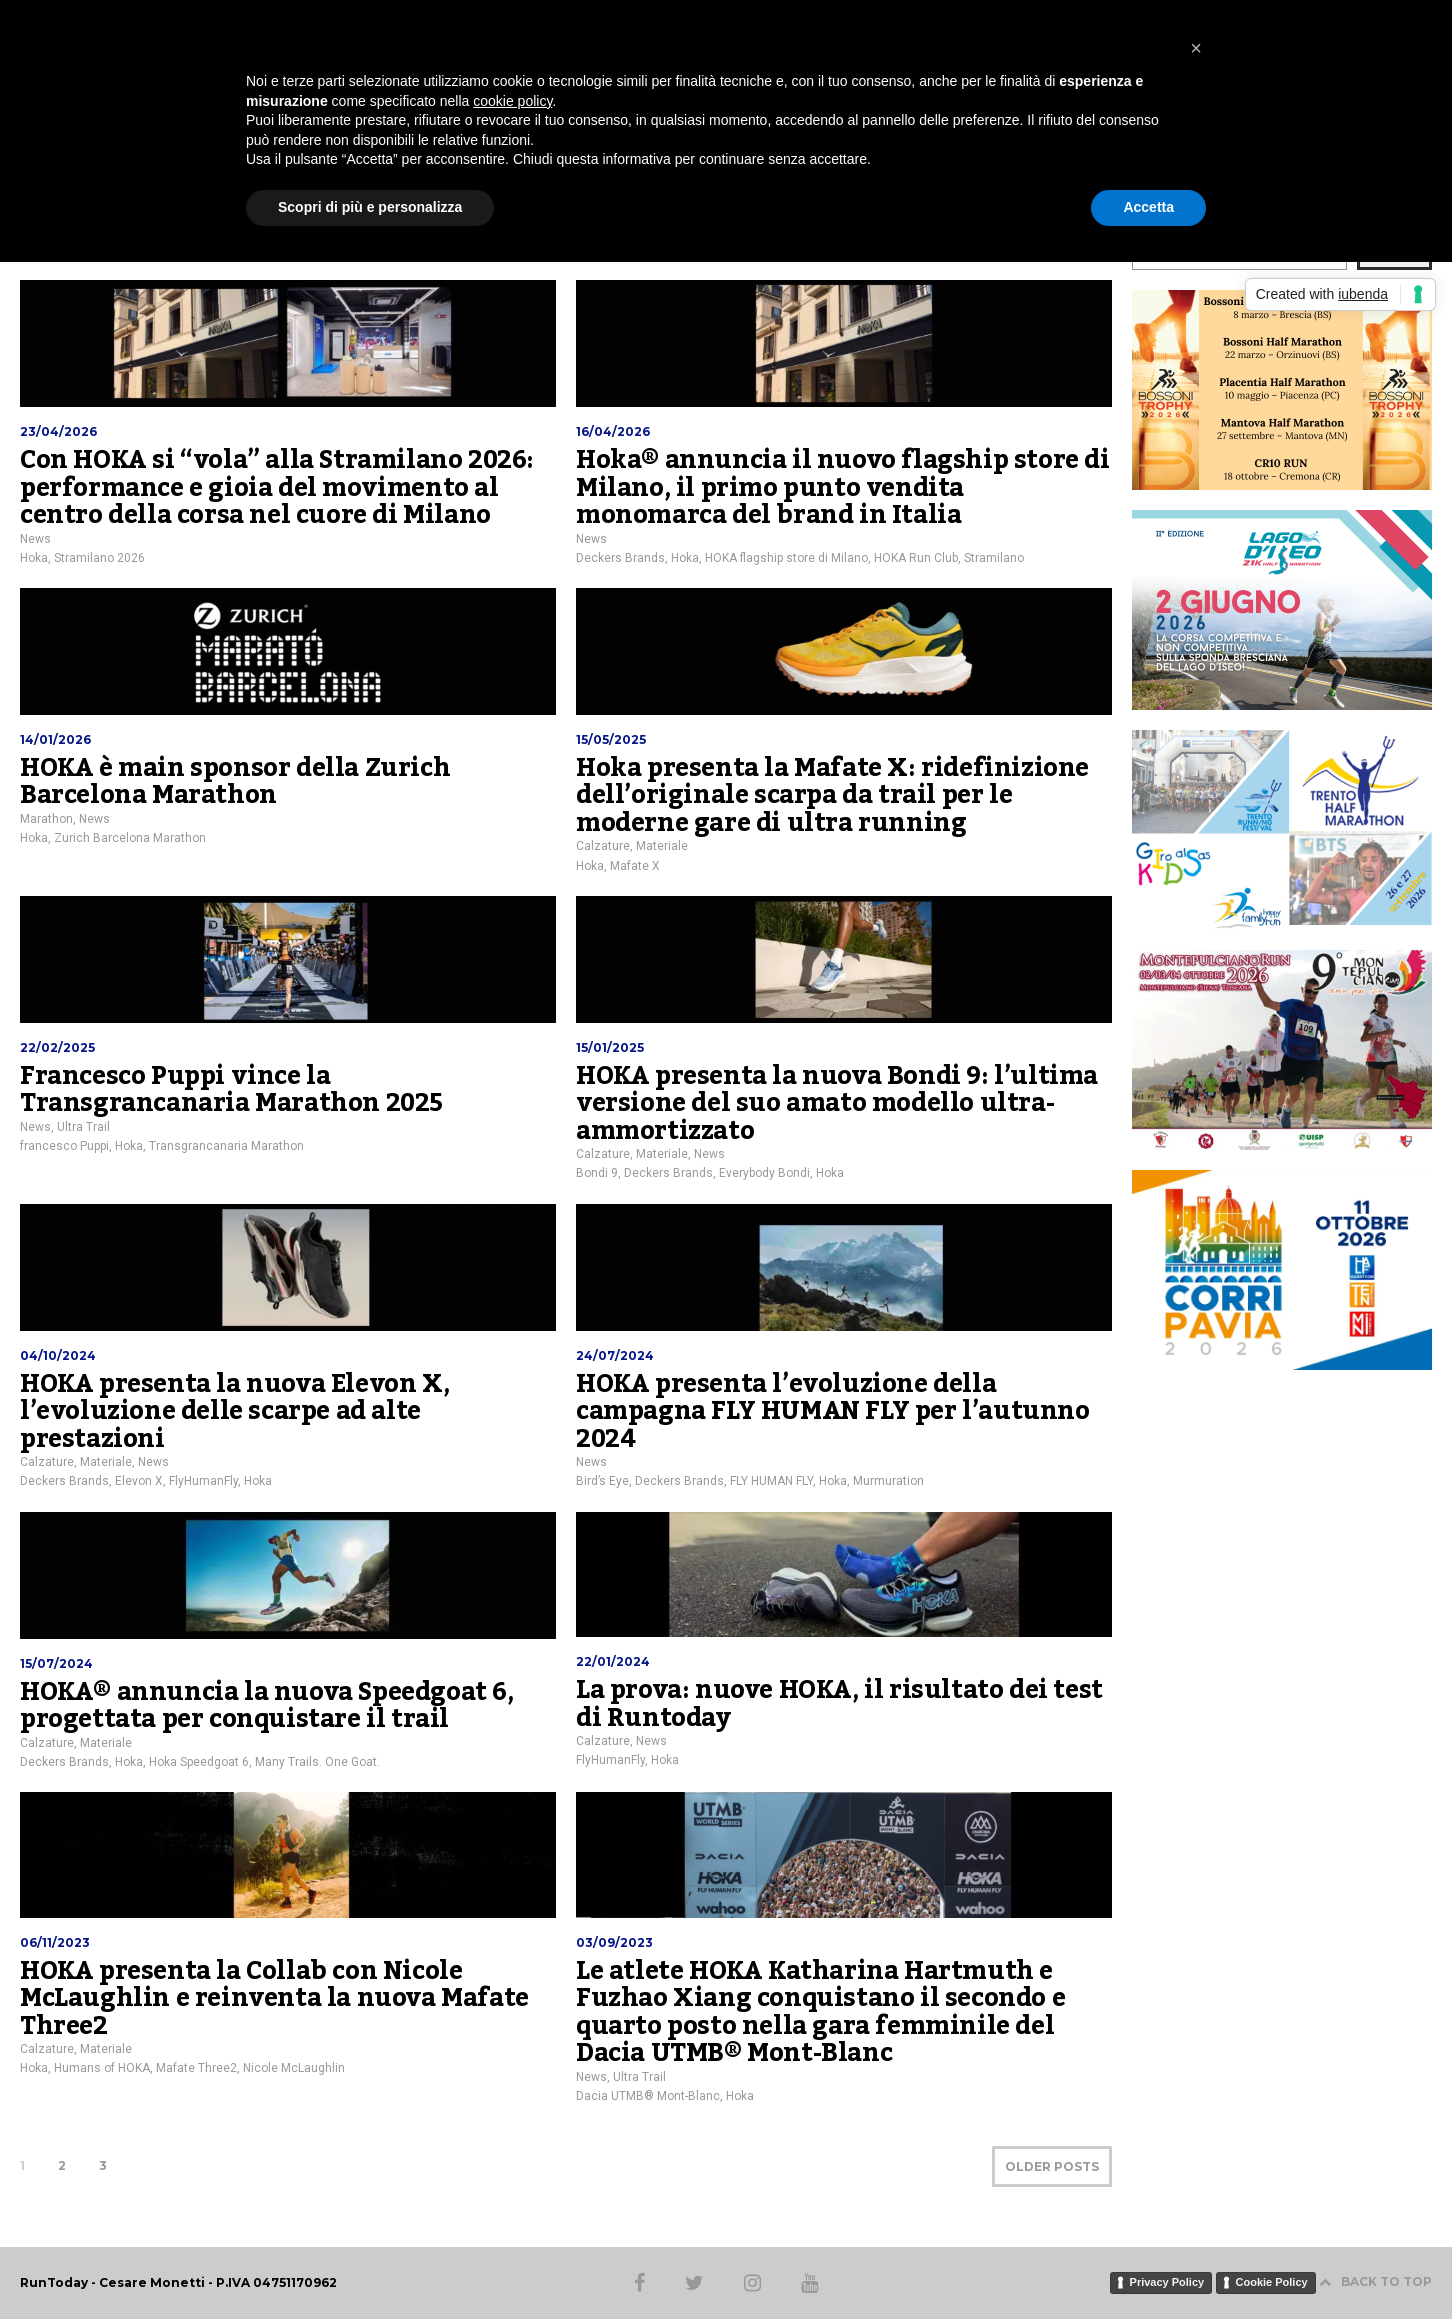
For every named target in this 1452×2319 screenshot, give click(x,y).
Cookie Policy (1272, 2282)
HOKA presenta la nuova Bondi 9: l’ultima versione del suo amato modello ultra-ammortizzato (837, 1103)
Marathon (46, 819)
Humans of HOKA (102, 2068)
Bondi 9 (597, 1173)
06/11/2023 (55, 1942)
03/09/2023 (614, 1942)
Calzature (603, 846)
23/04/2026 (58, 431)
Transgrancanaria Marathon (226, 1146)
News (35, 539)
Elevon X (139, 1481)
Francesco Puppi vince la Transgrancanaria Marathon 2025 (231, 1090)
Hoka (34, 558)
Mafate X (635, 866)
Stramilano (994, 558)
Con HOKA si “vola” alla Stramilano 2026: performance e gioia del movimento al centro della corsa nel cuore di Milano (277, 487)
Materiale (662, 846)
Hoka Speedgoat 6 (199, 1762)
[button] (1196, 48)
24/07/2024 (615, 1355)
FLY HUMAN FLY (771, 1481)
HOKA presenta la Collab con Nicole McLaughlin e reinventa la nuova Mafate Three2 (274, 1998)
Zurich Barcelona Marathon (130, 838)
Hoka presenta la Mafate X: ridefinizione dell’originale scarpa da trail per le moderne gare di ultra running (832, 795)
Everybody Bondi (764, 1173)
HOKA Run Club (916, 558)
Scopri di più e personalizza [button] (370, 207)
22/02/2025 (57, 1047)
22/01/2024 (613, 1661)
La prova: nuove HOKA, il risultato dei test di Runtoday (839, 1704)
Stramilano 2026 (99, 558)
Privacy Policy (1167, 2282)
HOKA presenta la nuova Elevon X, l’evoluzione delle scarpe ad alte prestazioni (234, 1411)
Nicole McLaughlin (294, 2068)
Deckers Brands (620, 558)
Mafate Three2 (196, 2068)
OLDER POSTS (1052, 2166)
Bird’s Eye (602, 1481)
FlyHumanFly (203, 1481)
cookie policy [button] (512, 101)
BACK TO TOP (1375, 2281)
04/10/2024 (58, 1355)
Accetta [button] (1148, 207)
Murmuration (888, 1481)
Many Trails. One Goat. (317, 1762)
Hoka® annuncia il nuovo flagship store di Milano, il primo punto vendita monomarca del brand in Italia (843, 487)
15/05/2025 (611, 739)
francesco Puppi (64, 1146)
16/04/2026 (613, 431)
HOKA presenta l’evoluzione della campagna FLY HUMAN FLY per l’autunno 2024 (833, 1411)
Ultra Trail (83, 1127)
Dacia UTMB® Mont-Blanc (648, 2096)
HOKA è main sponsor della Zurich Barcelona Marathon (235, 782)
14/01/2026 (55, 739)
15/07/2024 (56, 1663)
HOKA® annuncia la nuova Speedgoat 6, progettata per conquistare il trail (267, 1706)
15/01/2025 (610, 1047)
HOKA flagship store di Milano (786, 558)
